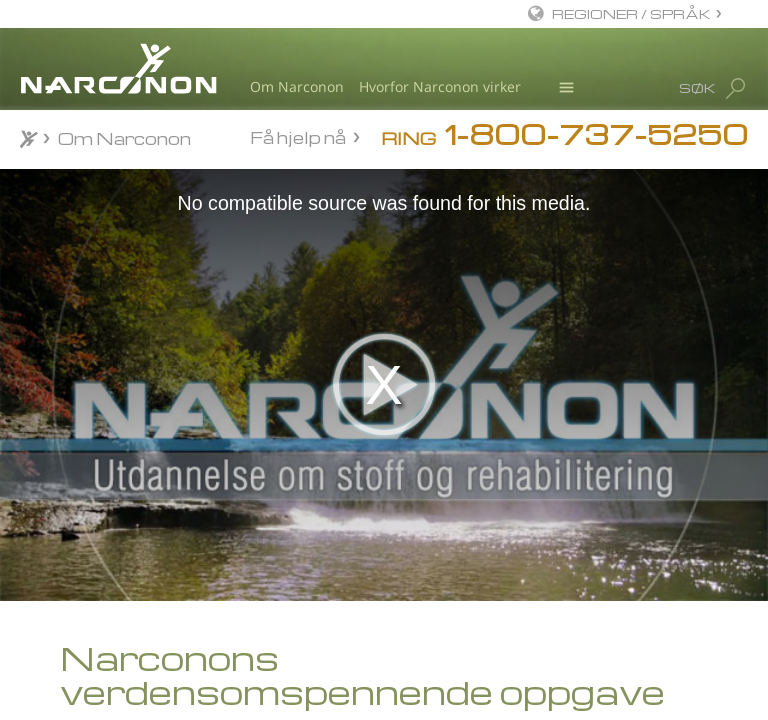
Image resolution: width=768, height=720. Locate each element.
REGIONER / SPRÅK (631, 13)
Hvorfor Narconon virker (440, 86)
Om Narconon (297, 86)
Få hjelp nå (298, 137)
